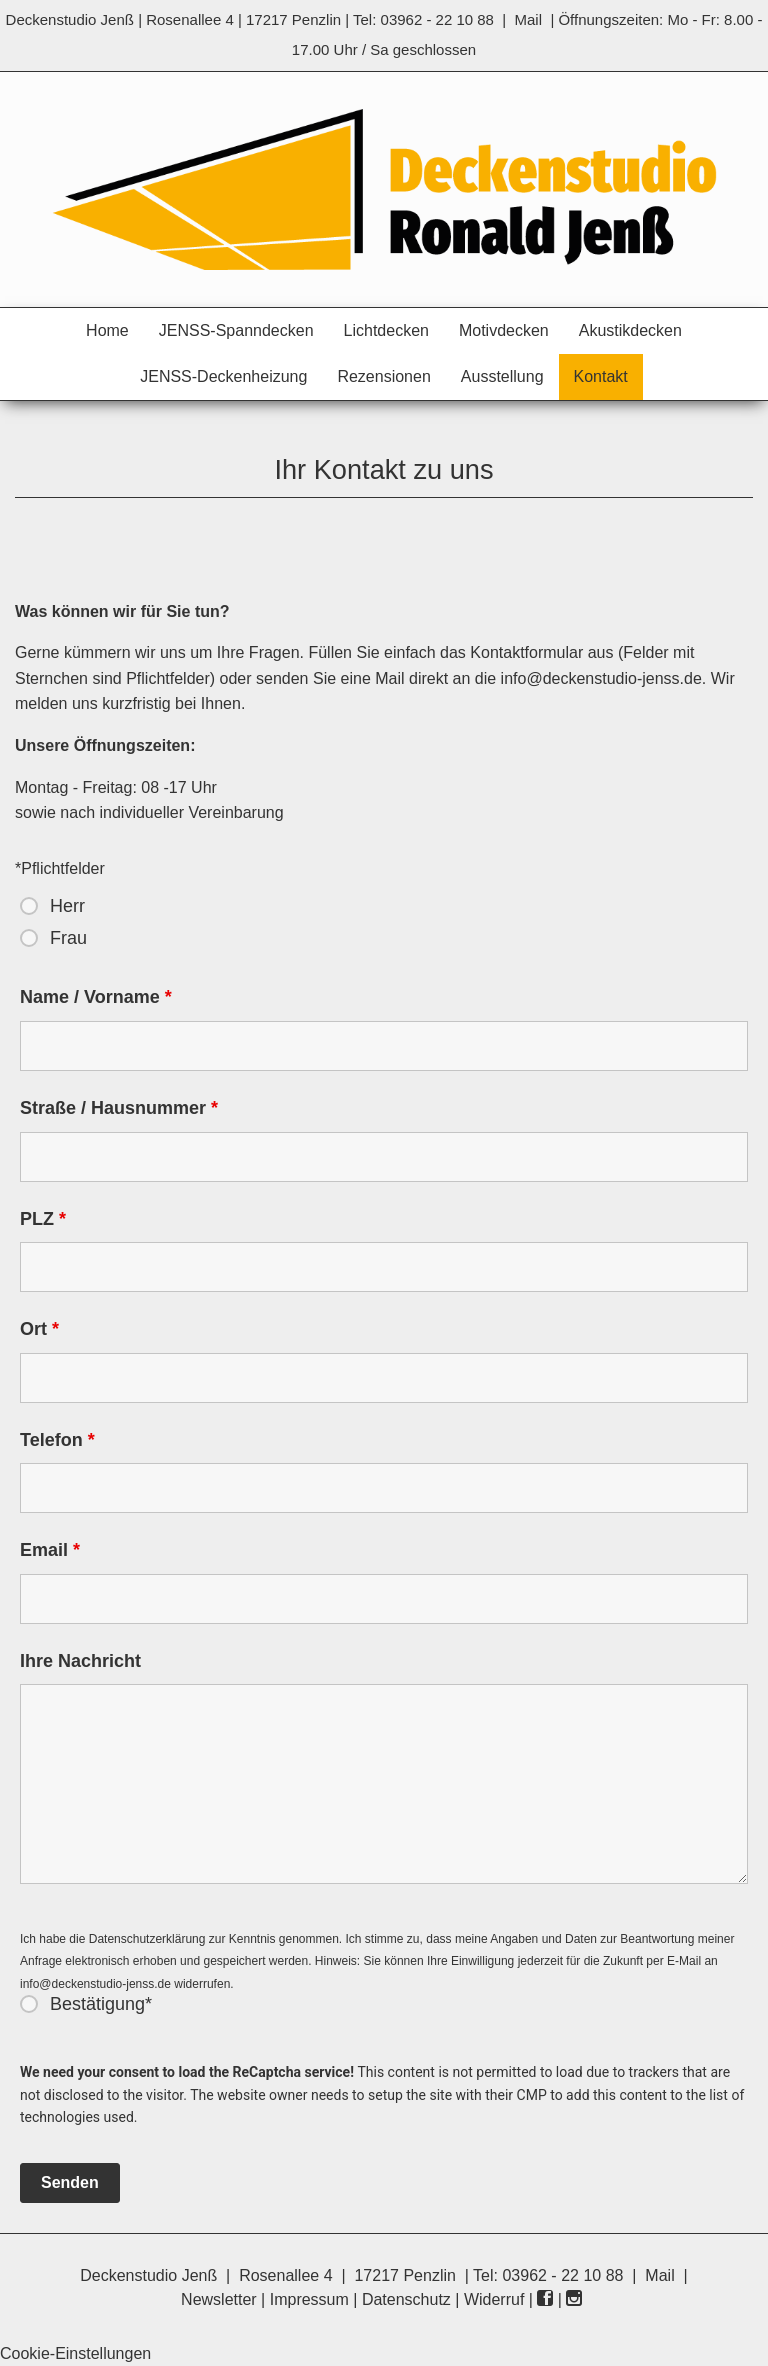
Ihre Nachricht (80, 1661)
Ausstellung (502, 376)
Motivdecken (504, 330)
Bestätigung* (101, 2004)
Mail (529, 19)
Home (107, 330)
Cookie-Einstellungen (75, 2353)
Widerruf (494, 2299)
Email (50, 1550)
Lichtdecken (386, 330)
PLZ (43, 1219)
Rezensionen (383, 376)
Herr (67, 906)
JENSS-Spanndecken (236, 330)
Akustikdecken (630, 330)
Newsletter (219, 2299)
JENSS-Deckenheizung (223, 376)
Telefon (57, 1440)
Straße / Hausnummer (119, 1108)
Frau (68, 938)
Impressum (309, 2299)
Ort (39, 1329)
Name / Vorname (96, 997)
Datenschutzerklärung (147, 1939)
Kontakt (601, 376)
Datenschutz (406, 2299)
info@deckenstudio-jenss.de (601, 678)
